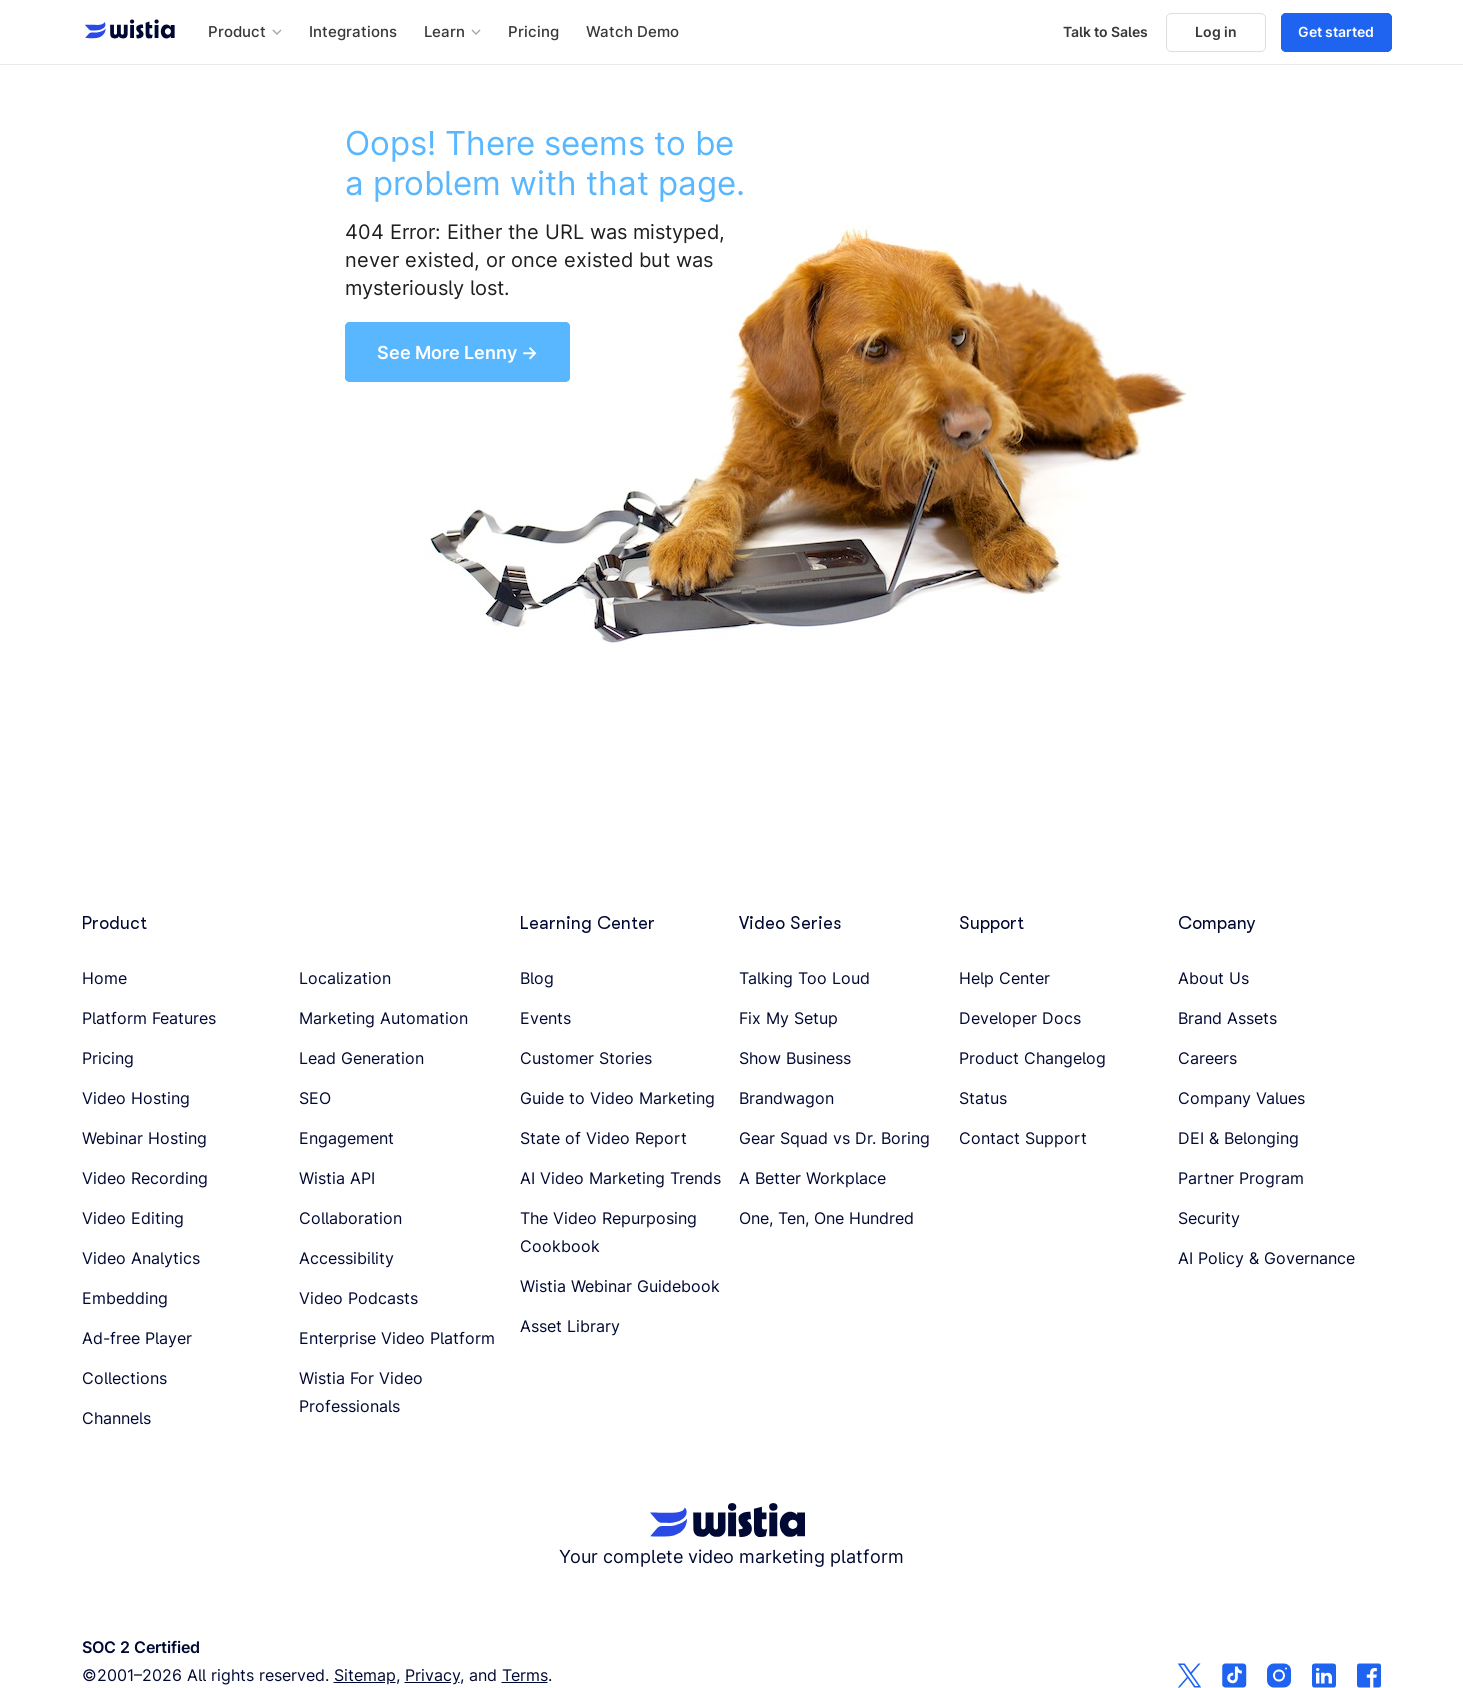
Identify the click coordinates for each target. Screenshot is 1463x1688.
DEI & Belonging (1238, 1138)
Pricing (533, 32)
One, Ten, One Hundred (826, 1218)
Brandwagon (786, 1098)
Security (1209, 1218)
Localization (345, 978)
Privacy (432, 1675)
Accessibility (346, 1258)
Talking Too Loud (804, 978)
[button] (245, 32)
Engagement (346, 1138)
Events (545, 1018)
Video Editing (133, 1218)
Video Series (790, 923)
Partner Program (1241, 1178)
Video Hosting (136, 1098)
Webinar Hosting (144, 1138)
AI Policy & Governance (1266, 1258)
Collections (124, 1378)
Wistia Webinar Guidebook (620, 1286)
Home (104, 978)
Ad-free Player (137, 1338)
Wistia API (337, 1178)
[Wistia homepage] (124, 32)
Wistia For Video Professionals (361, 1392)
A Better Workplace (812, 1178)
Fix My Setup (788, 1018)
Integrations (353, 32)
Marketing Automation (383, 1018)
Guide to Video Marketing (617, 1098)
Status (983, 1098)
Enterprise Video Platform (397, 1338)
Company (1217, 923)
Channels (116, 1418)
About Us (1213, 978)
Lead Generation (361, 1058)
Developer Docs (1020, 1018)
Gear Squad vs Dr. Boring (834, 1138)
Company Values (1241, 1098)
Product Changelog (1032, 1058)
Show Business (795, 1058)
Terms (525, 1675)
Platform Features (149, 1018)
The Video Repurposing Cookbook (608, 1232)
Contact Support (1023, 1138)
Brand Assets (1227, 1018)
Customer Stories (586, 1058)
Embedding (125, 1298)
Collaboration (350, 1218)
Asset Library (570, 1326)
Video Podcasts (358, 1298)
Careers (1207, 1058)
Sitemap (365, 1675)
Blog (537, 978)
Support (991, 923)
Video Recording (145, 1178)
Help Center (1004, 978)
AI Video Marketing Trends (620, 1178)
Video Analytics (141, 1258)
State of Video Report (603, 1138)
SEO (315, 1098)
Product (114, 923)
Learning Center (587, 923)
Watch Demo (632, 32)
